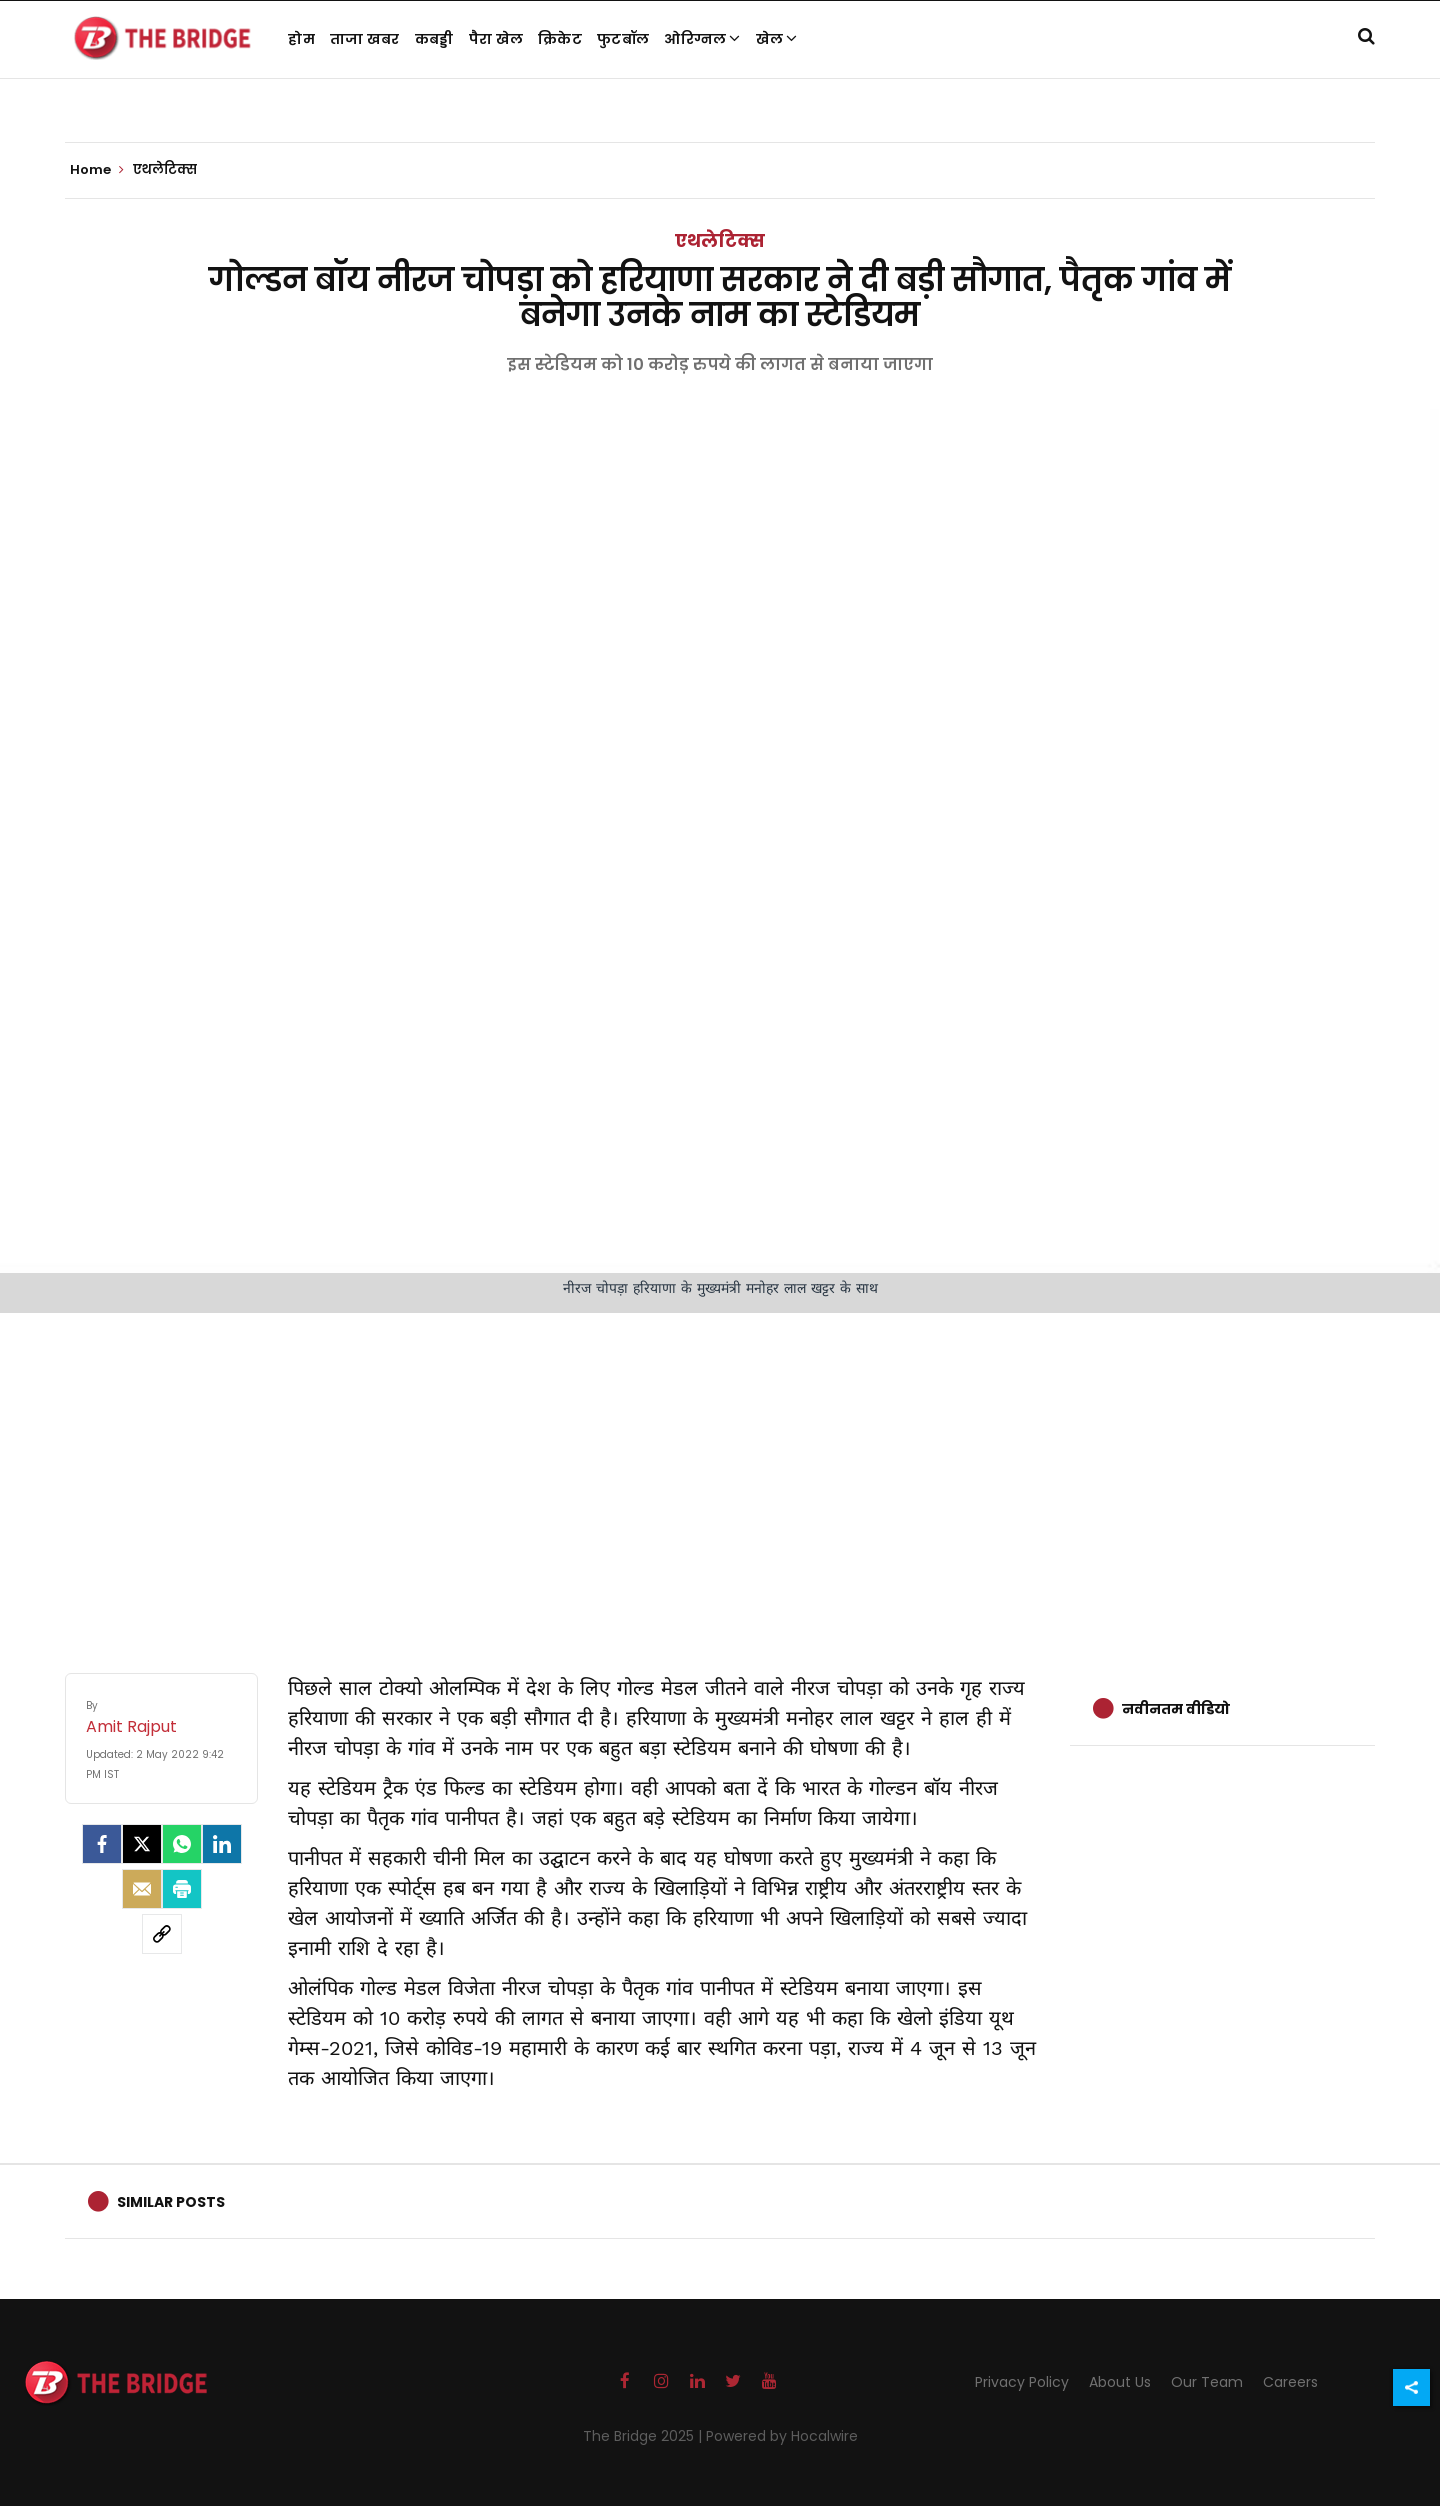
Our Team (1207, 2382)
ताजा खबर (365, 39)
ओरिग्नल (702, 39)
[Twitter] (142, 1844)
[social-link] (162, 1934)
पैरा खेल (496, 39)
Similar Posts (171, 2202)
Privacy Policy (1022, 2382)
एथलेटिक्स (720, 240)
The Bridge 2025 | (644, 2436)
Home (97, 170)
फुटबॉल (623, 39)
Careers (1290, 2382)
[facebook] (102, 1844)
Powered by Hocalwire (782, 2436)
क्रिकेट (560, 39)
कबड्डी (434, 39)
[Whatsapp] (182, 1844)
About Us (1120, 2382)
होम (301, 39)
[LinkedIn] (222, 1844)
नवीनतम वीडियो (1176, 1709)
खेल (777, 39)
